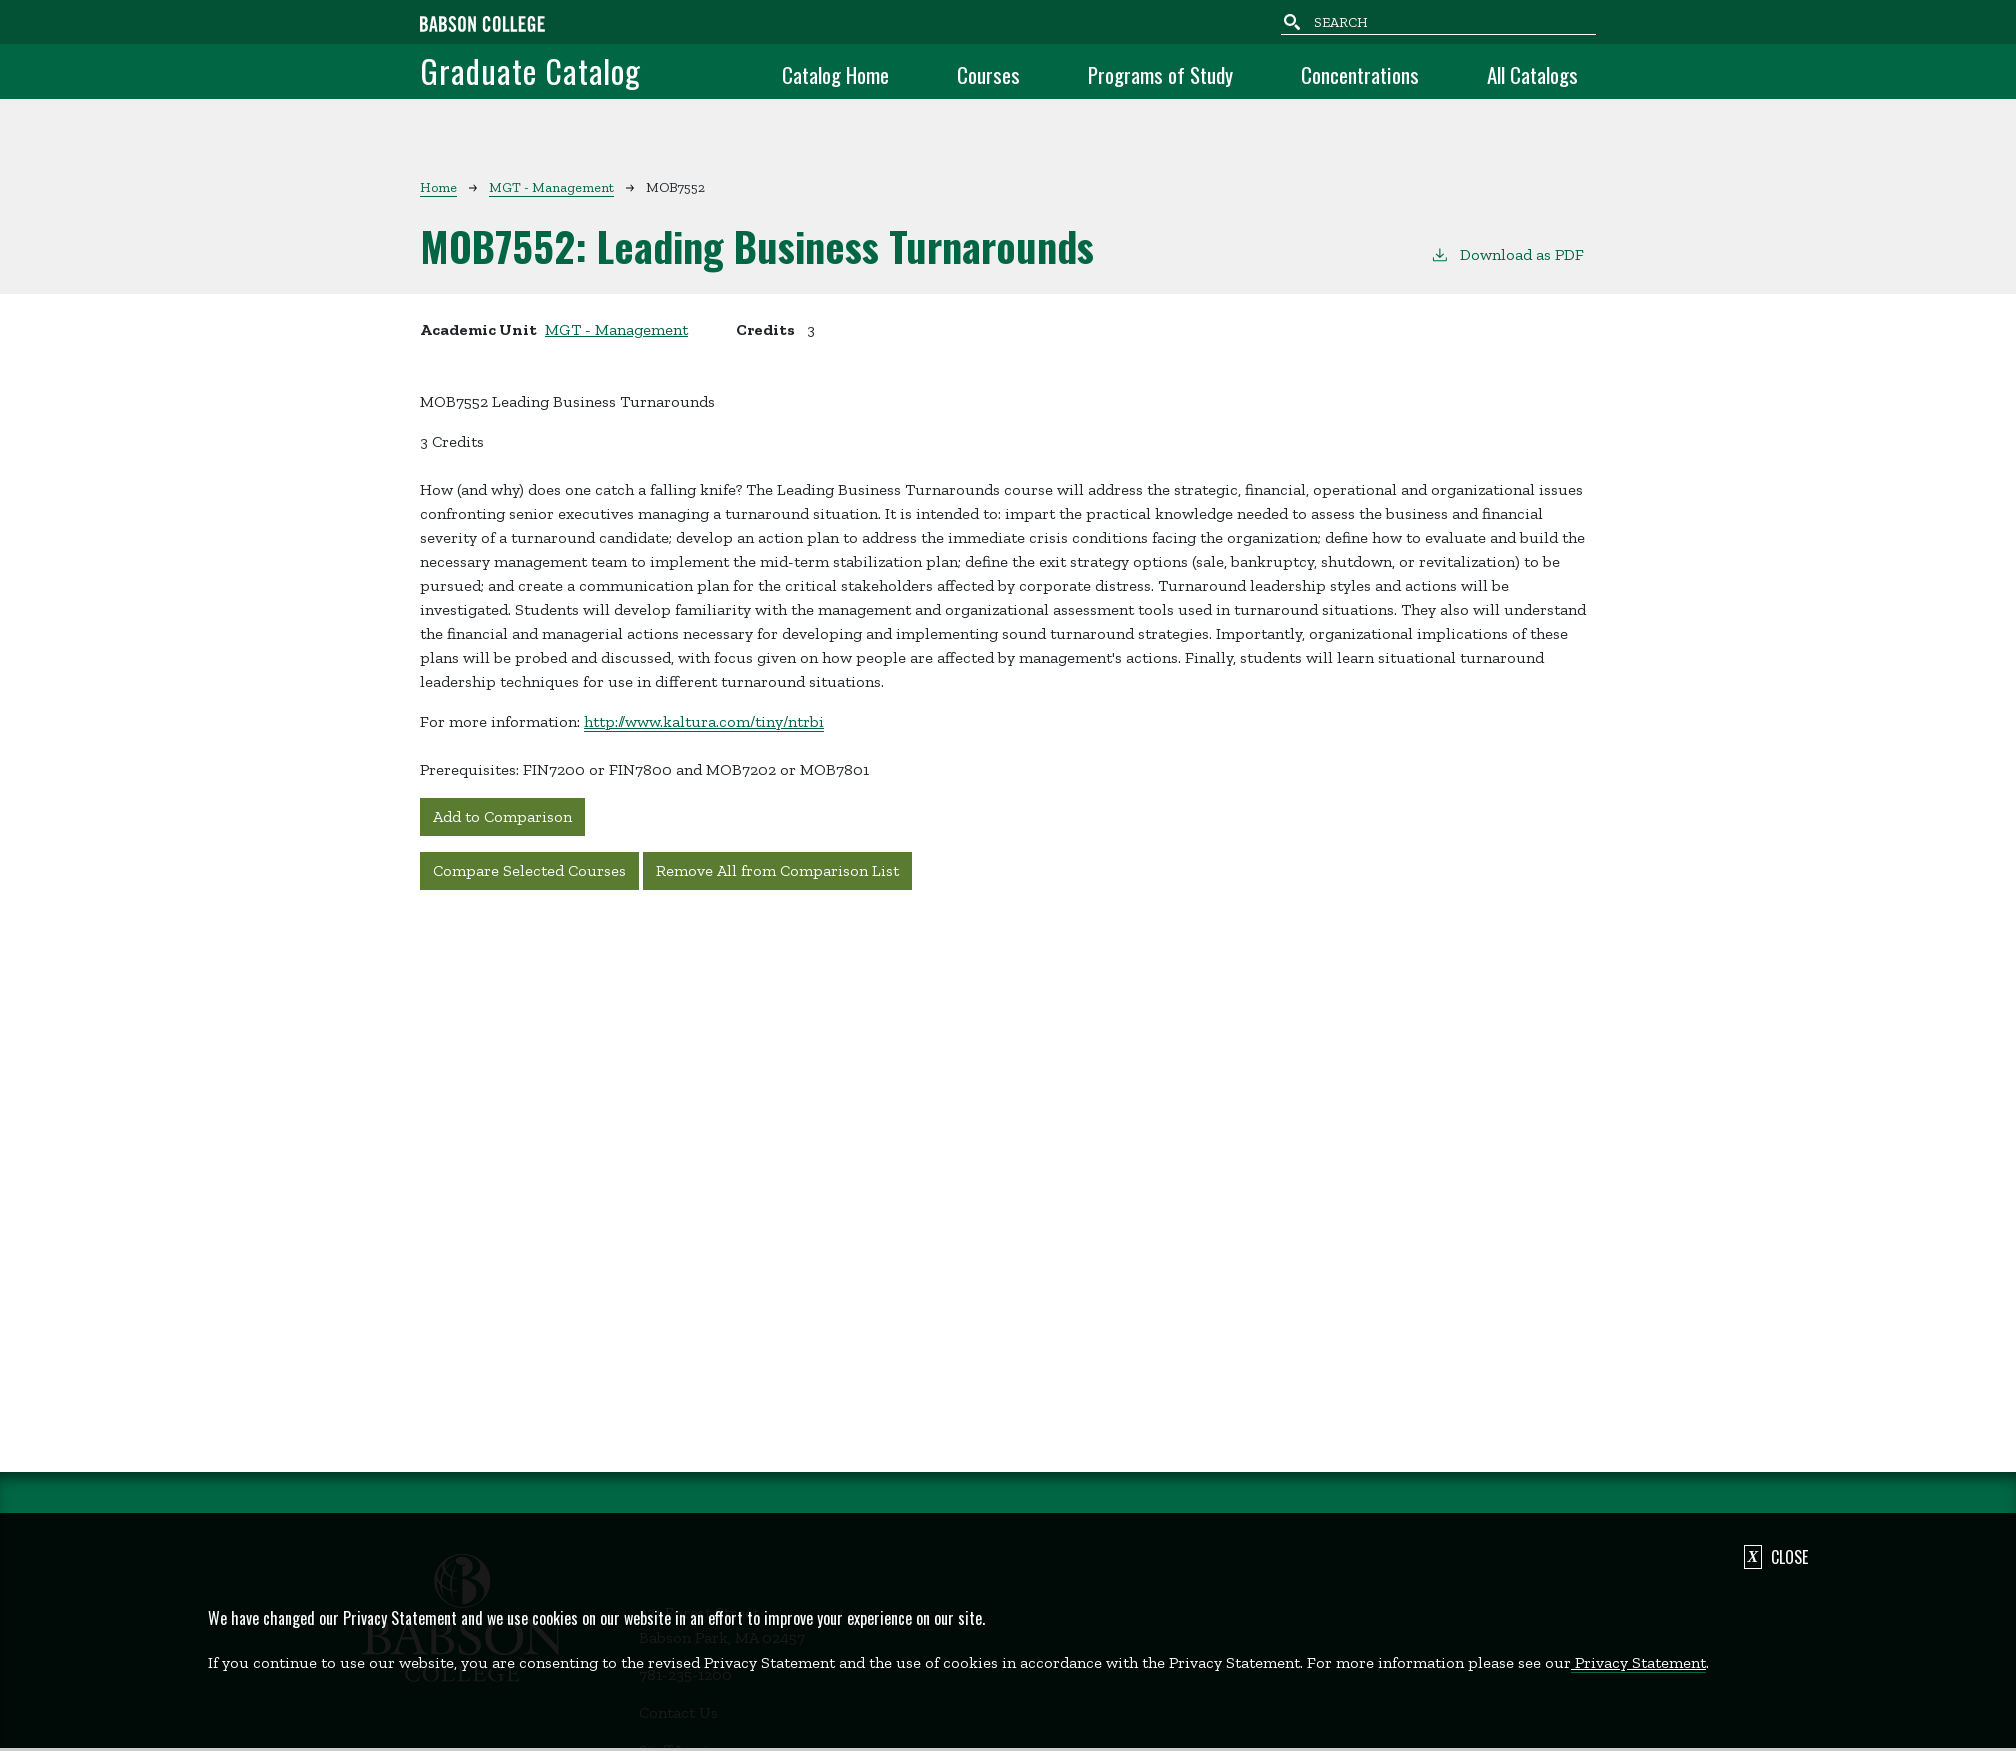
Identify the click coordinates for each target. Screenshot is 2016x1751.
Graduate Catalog (530, 70)
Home (438, 187)
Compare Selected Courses (529, 870)
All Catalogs (1532, 74)
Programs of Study (1160, 74)
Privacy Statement (1638, 1662)
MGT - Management (551, 187)
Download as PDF (1507, 253)
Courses (988, 74)
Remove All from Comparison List (777, 870)
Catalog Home (835, 74)
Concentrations (1360, 74)
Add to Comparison (502, 816)
